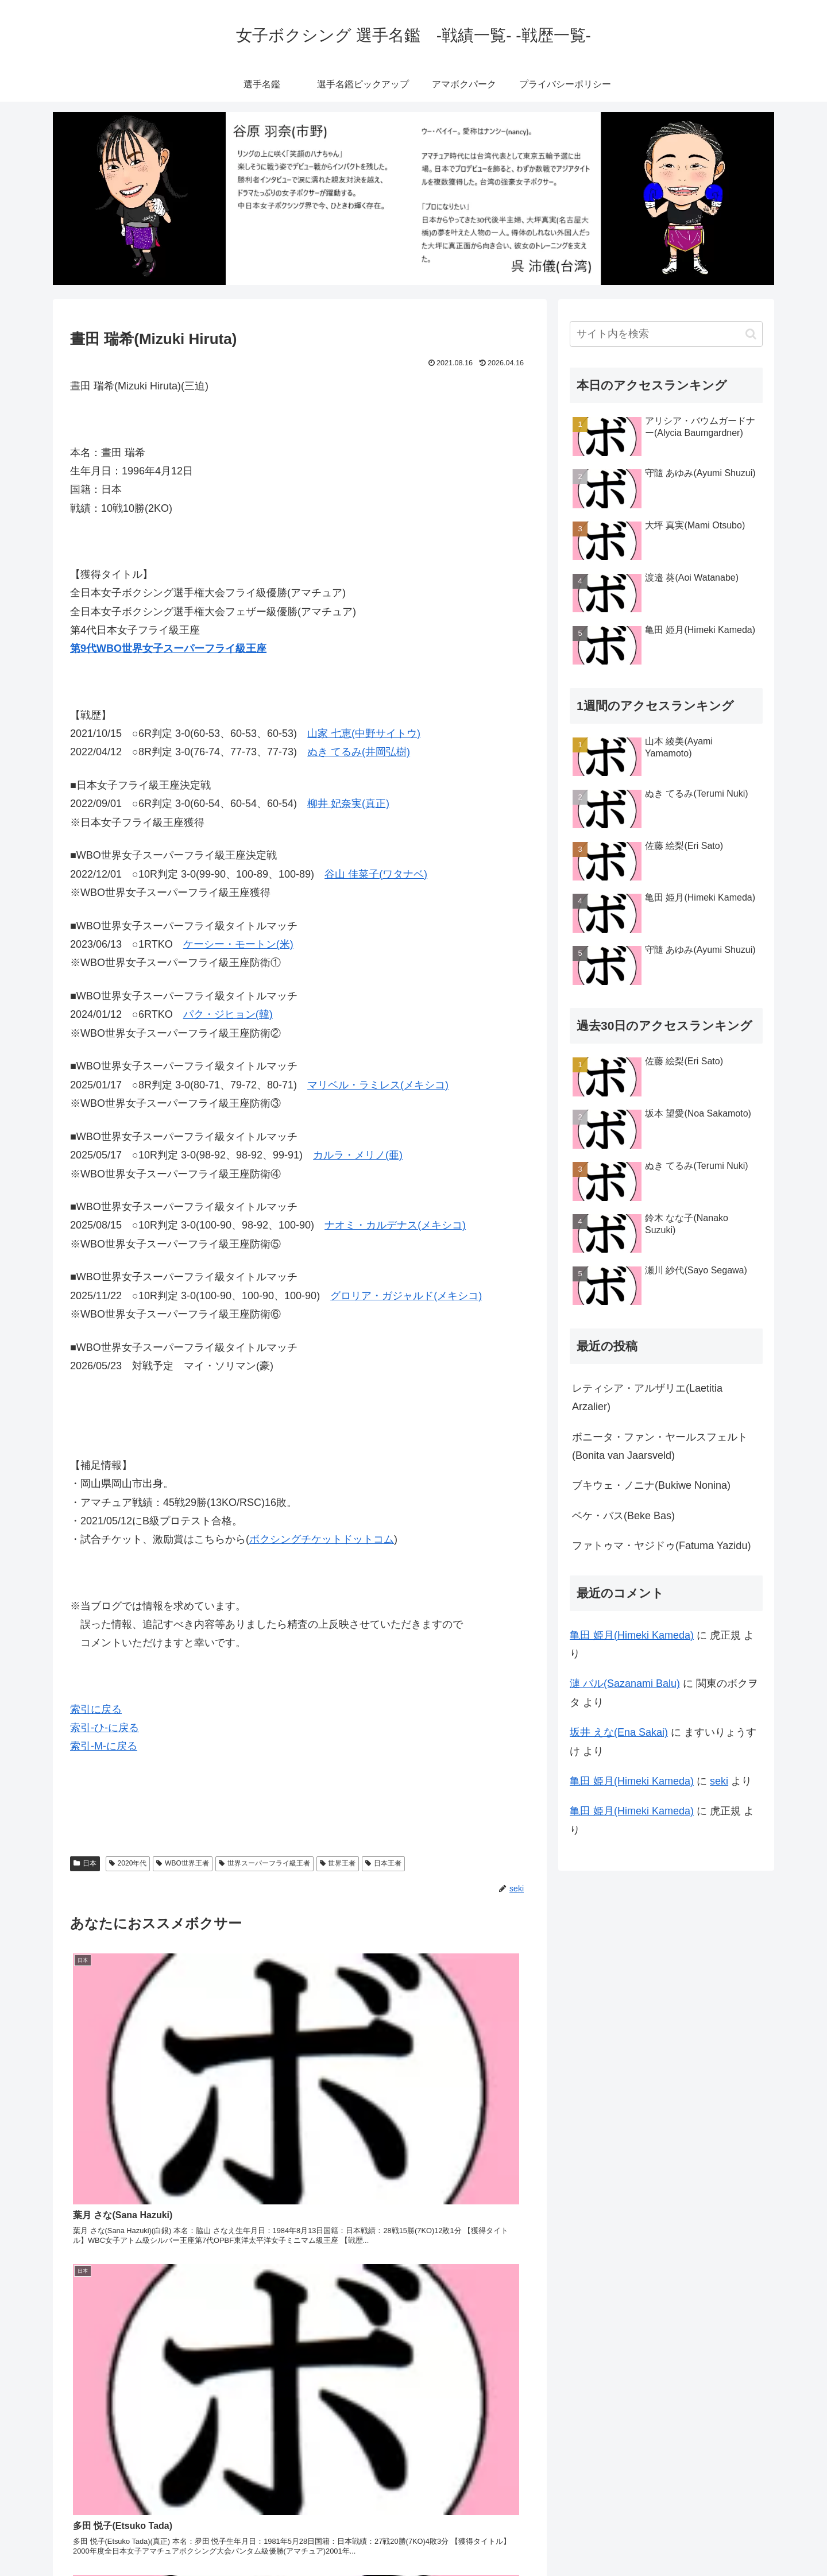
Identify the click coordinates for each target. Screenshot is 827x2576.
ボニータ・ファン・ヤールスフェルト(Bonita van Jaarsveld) (660, 1446)
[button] (751, 334)
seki (719, 1781)
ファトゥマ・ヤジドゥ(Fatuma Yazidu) (661, 1545)
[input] (666, 334)
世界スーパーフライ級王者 (264, 1863)
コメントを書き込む (300, 2442)
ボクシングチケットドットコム (321, 1539)
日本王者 (383, 1863)
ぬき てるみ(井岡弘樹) (358, 752)
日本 (85, 1863)
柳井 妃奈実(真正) (348, 803)
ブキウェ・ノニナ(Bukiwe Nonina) (651, 1485)
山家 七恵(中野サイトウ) (363, 733)
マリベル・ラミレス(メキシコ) (378, 1085)
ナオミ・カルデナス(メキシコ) (395, 1225)
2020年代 (128, 1863)
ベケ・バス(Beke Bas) (623, 1515)
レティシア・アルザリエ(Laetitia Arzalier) (647, 1397)
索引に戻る (96, 1709)
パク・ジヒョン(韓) (228, 1014)
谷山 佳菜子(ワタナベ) (375, 874)
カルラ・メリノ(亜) (358, 1155)
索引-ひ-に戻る (104, 1727)
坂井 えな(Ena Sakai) (619, 1732)
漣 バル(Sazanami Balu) (625, 1683)
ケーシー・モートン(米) (238, 944)
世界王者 (338, 1863)
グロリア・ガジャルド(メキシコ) (406, 1295)
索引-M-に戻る (103, 1746)
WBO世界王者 (182, 1863)
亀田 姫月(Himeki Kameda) (632, 1635)
